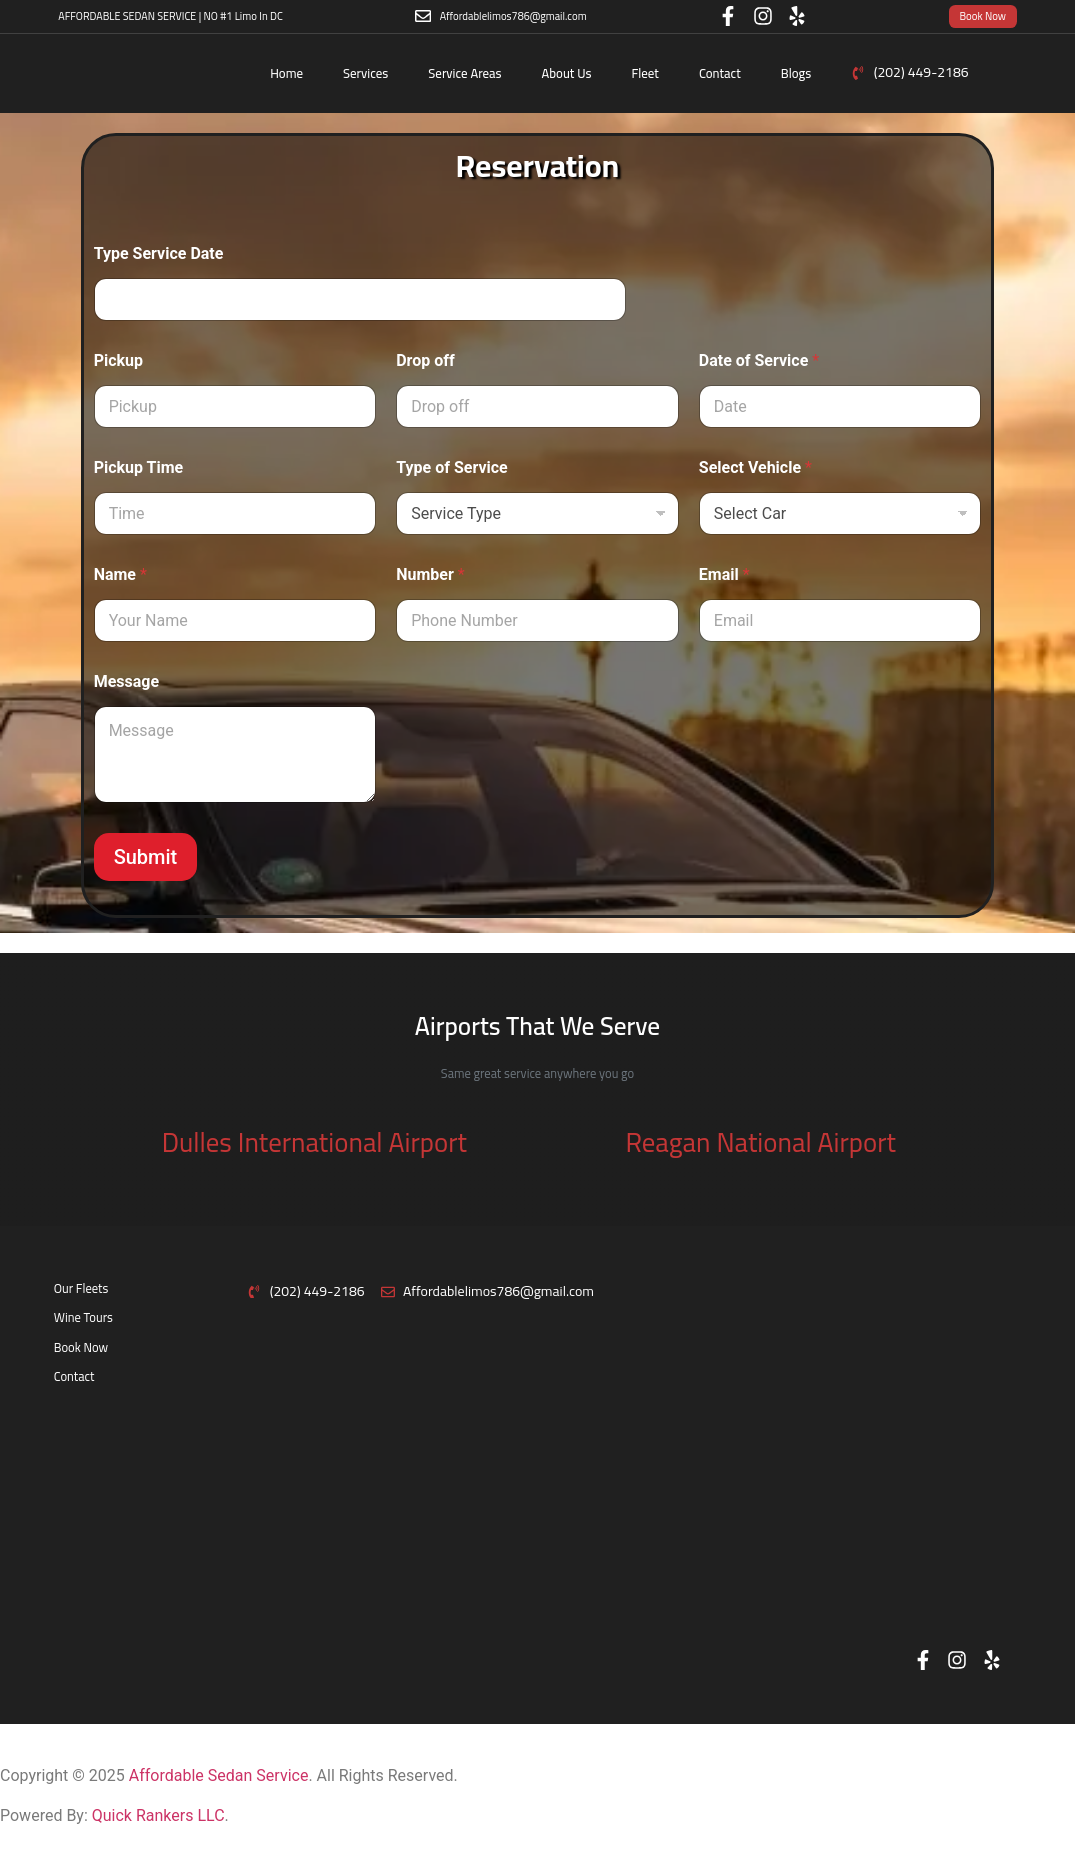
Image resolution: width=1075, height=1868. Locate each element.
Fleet (645, 73)
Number (430, 574)
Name (120, 574)
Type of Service (452, 467)
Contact (720, 73)
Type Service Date (159, 253)
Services (365, 73)
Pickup (118, 360)
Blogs (796, 73)
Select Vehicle (755, 467)
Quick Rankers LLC (158, 1815)
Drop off (425, 360)
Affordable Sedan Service (219, 1775)
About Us (567, 73)
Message (126, 681)
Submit (146, 857)
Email (724, 574)
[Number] (537, 620)
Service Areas (464, 73)
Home (286, 73)
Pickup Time (139, 467)
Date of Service (759, 360)
